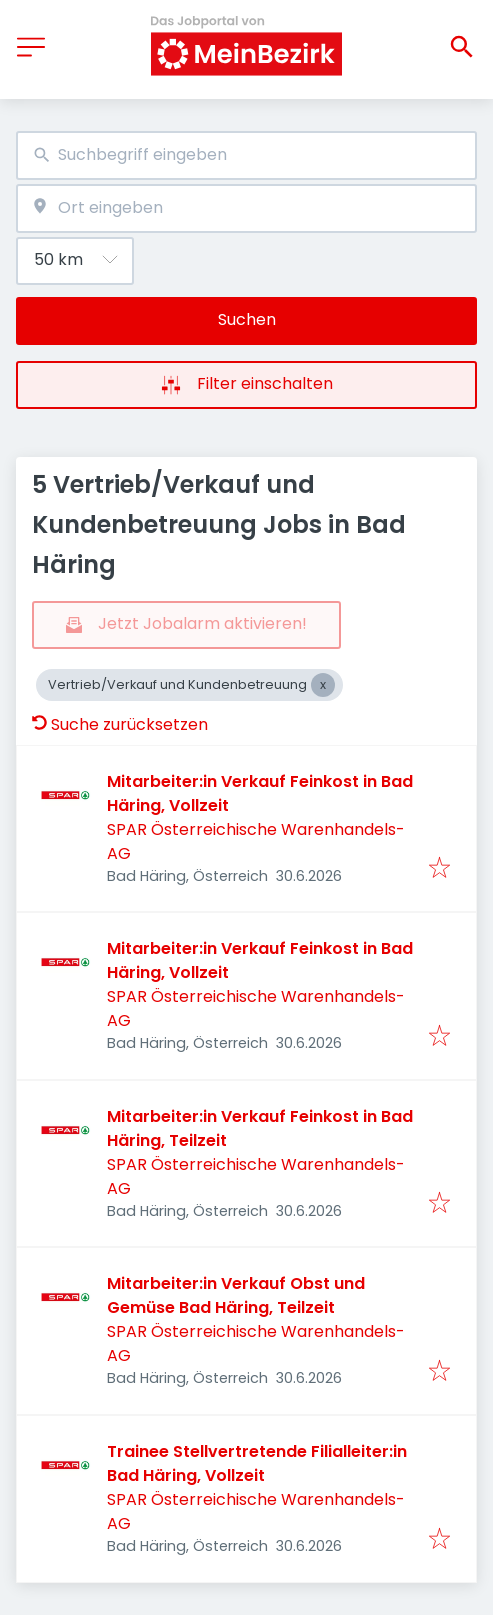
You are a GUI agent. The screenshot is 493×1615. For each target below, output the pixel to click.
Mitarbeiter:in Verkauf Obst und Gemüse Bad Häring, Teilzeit (236, 1295)
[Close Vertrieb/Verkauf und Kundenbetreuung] (323, 685)
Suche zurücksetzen (120, 724)
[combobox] (246, 155)
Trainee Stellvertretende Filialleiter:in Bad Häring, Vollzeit (257, 1463)
